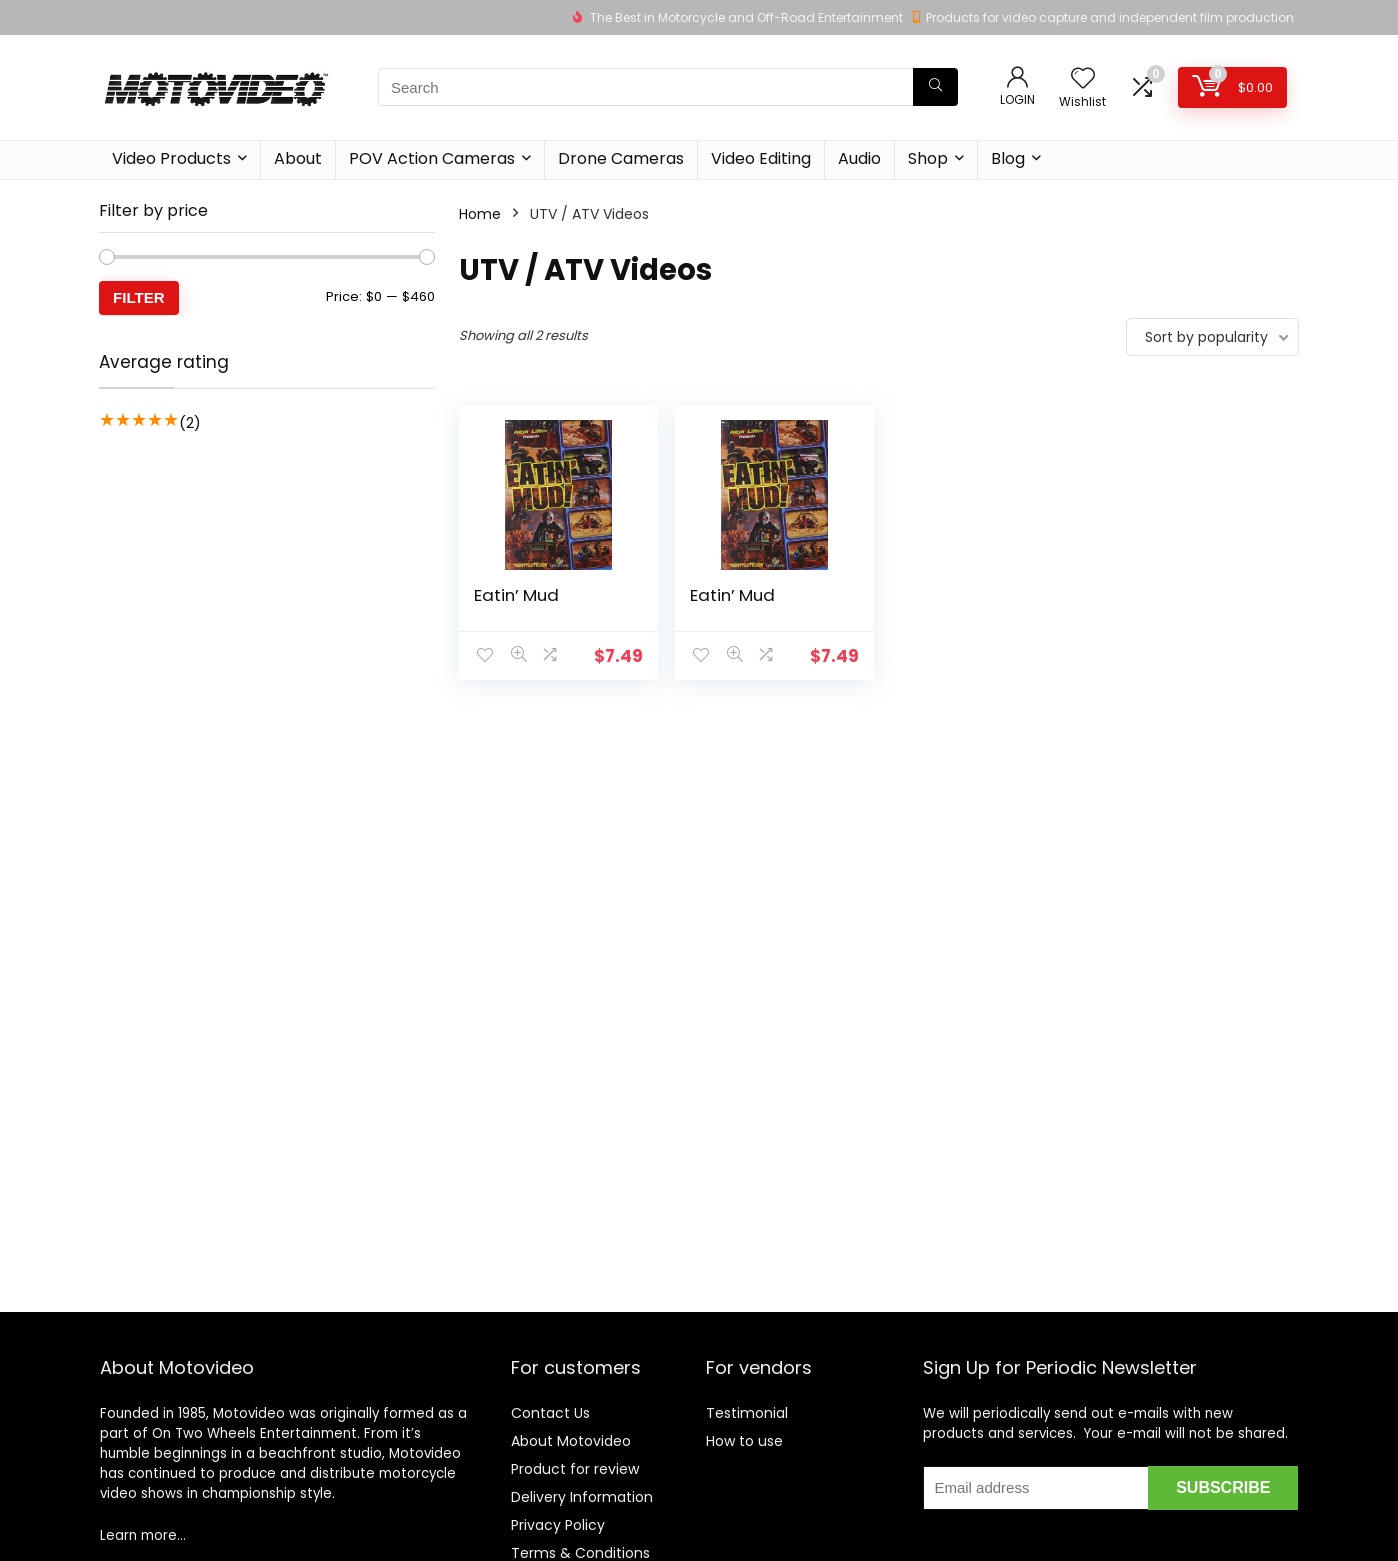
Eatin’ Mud (516, 595)
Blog (1008, 158)
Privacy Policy (558, 1525)
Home (480, 214)
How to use (744, 1441)
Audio (859, 158)
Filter (139, 297)
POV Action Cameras (432, 158)
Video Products (171, 158)
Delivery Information (582, 1497)
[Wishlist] (1083, 79)
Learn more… (143, 1535)
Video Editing (761, 158)
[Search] (935, 87)
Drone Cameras (621, 158)
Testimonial (747, 1413)
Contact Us (550, 1413)
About (298, 158)
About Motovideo (571, 1441)
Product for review (575, 1469)
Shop (928, 158)
